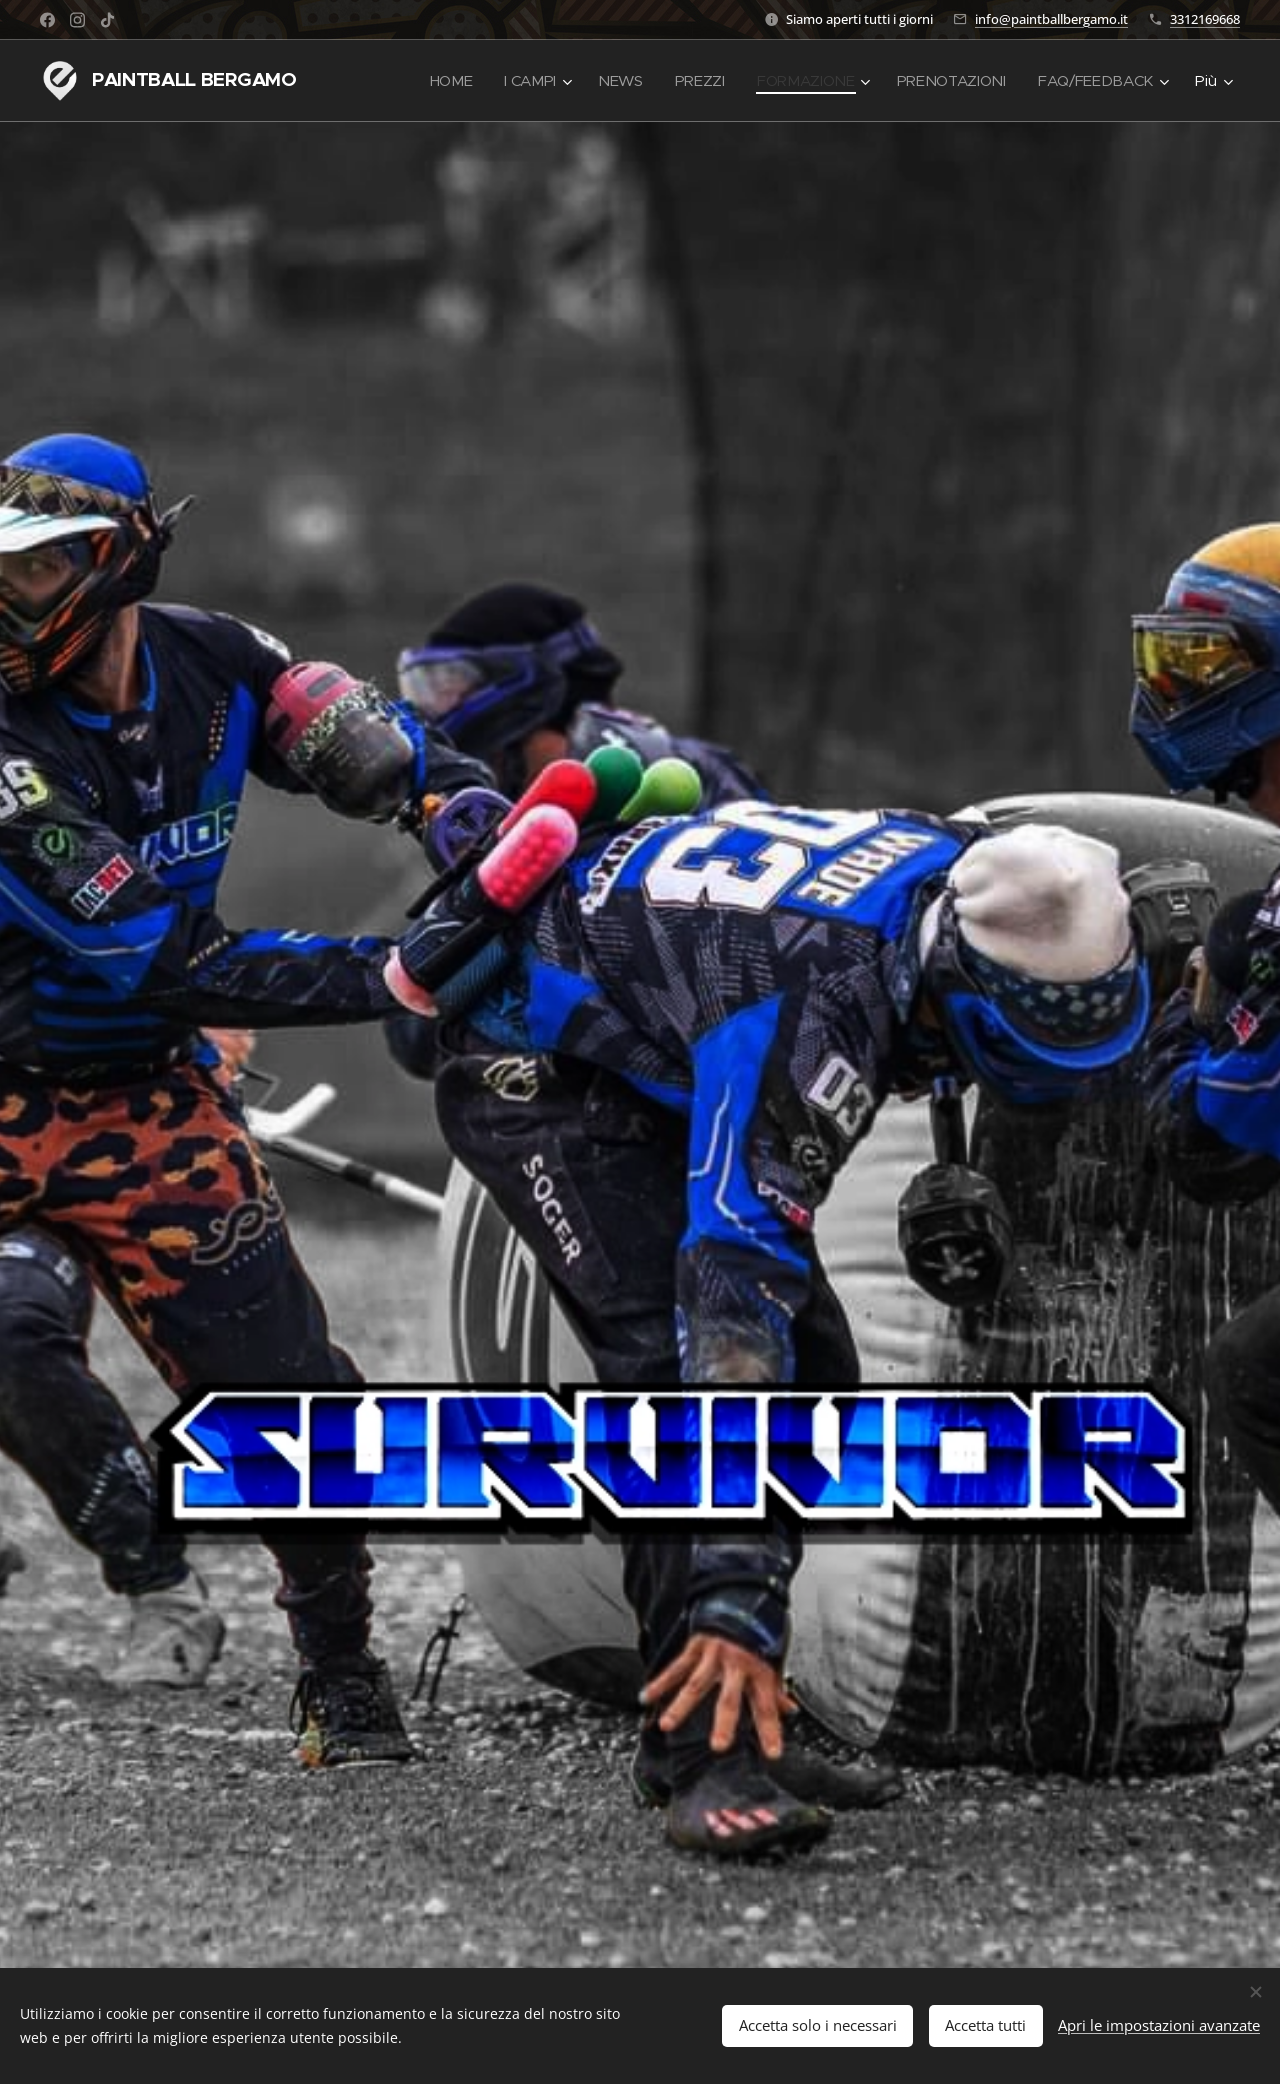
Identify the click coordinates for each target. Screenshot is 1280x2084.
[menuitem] (439, 81)
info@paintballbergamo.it (1051, 19)
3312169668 (1205, 19)
